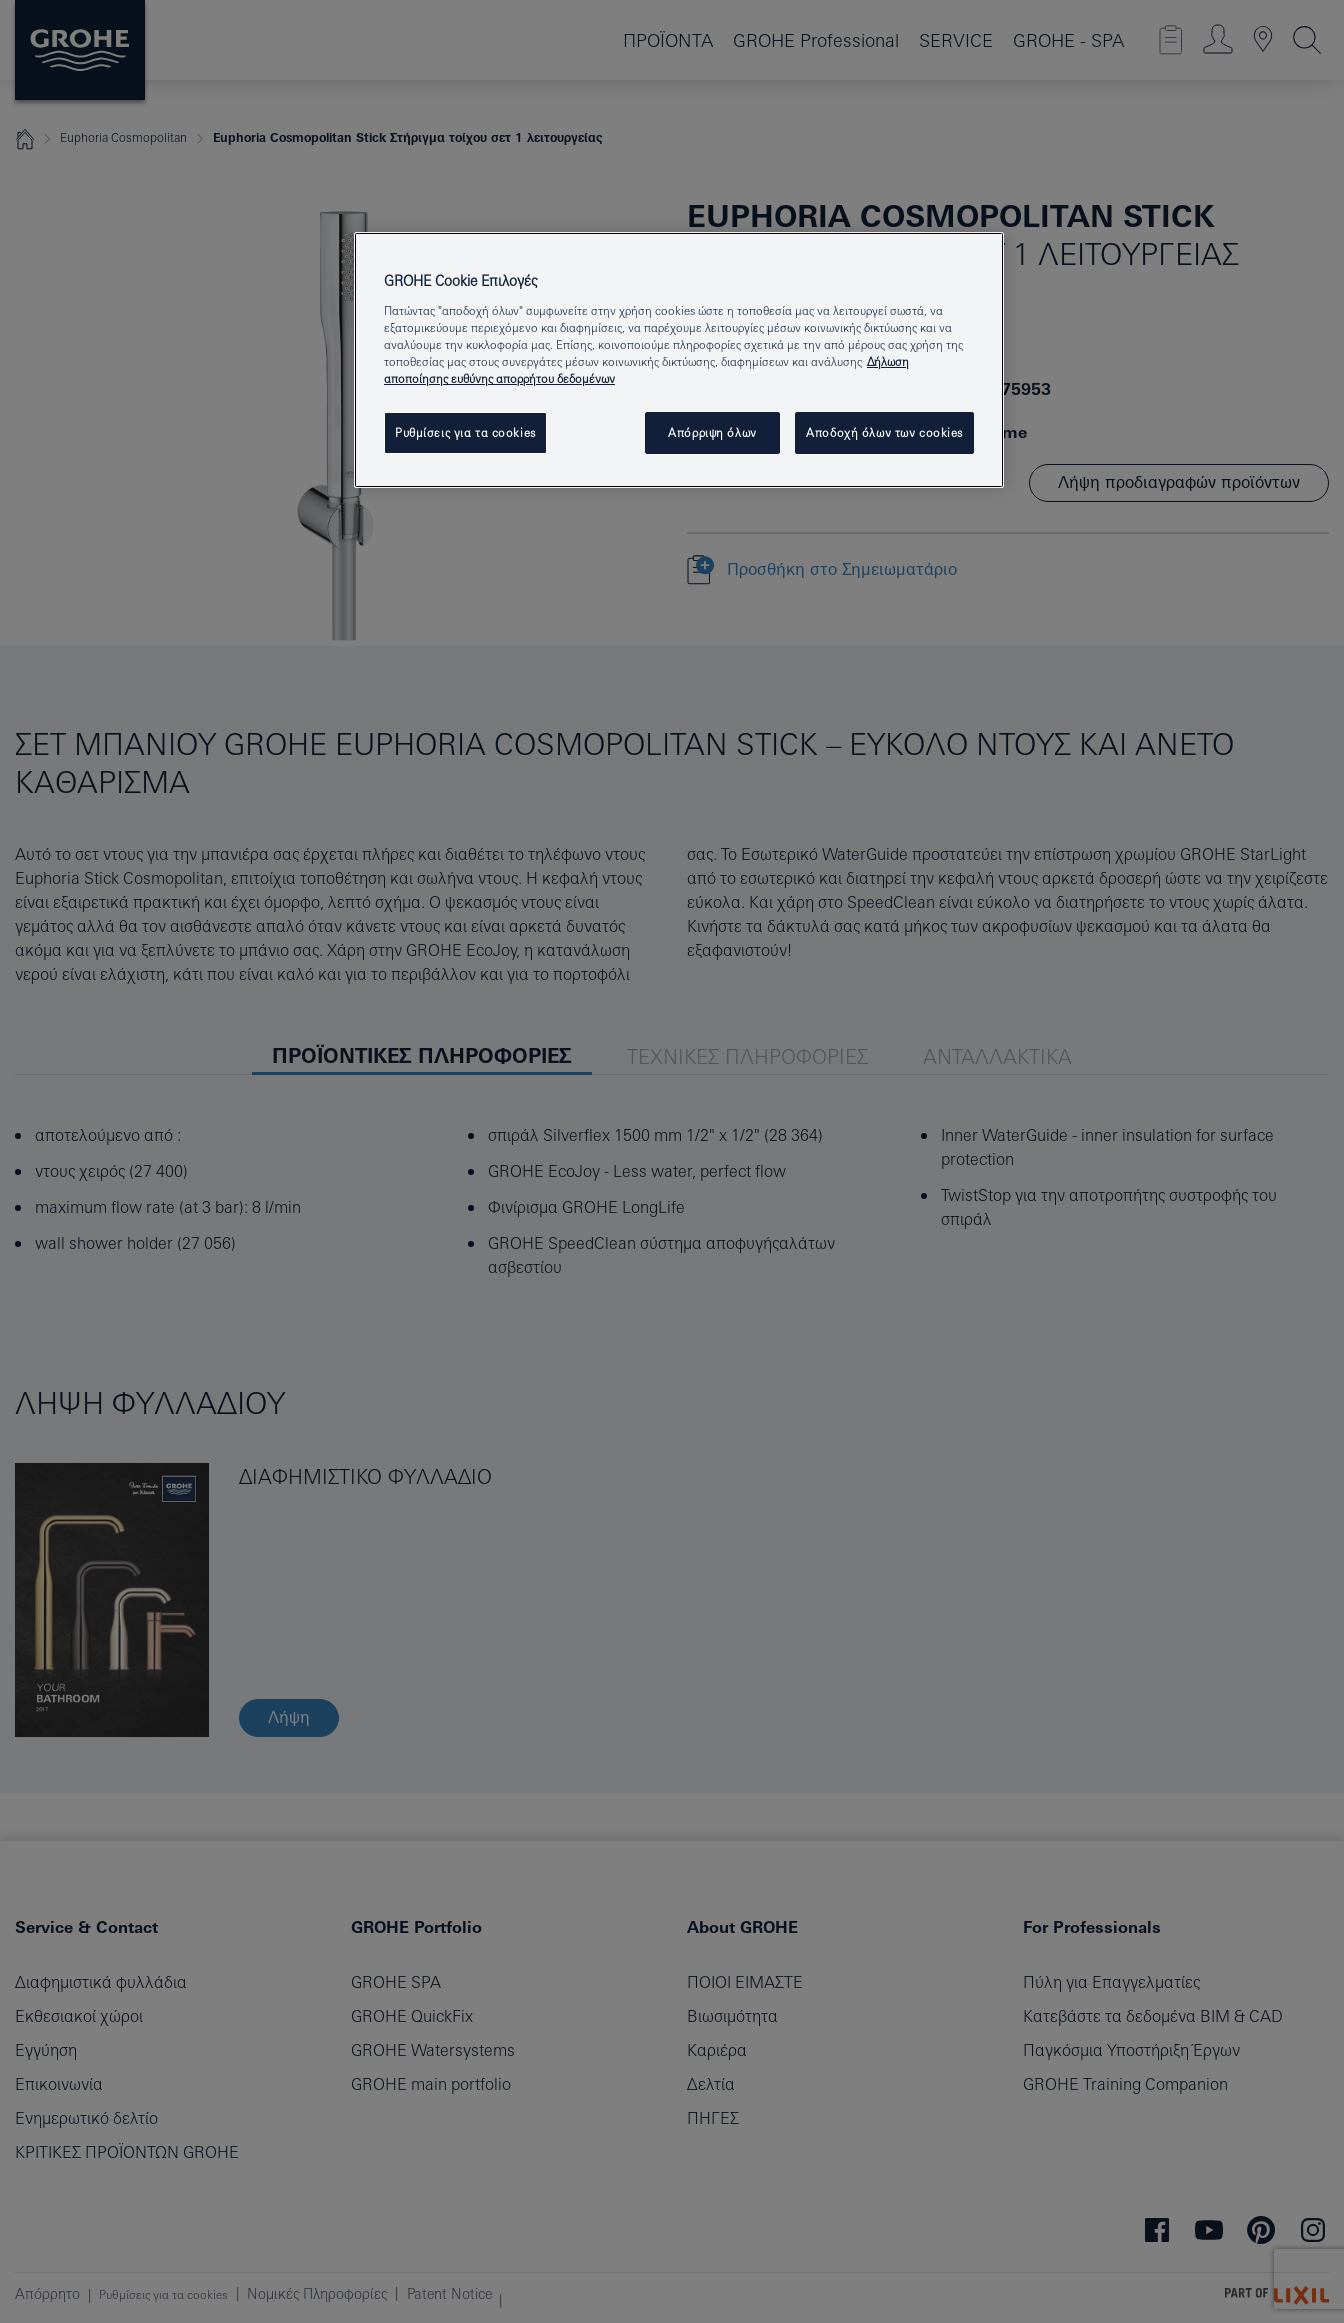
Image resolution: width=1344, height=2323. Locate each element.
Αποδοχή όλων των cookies (884, 432)
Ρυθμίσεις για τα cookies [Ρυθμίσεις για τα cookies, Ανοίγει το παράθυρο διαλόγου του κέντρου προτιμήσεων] (465, 432)
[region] (679, 360)
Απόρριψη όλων (712, 432)
